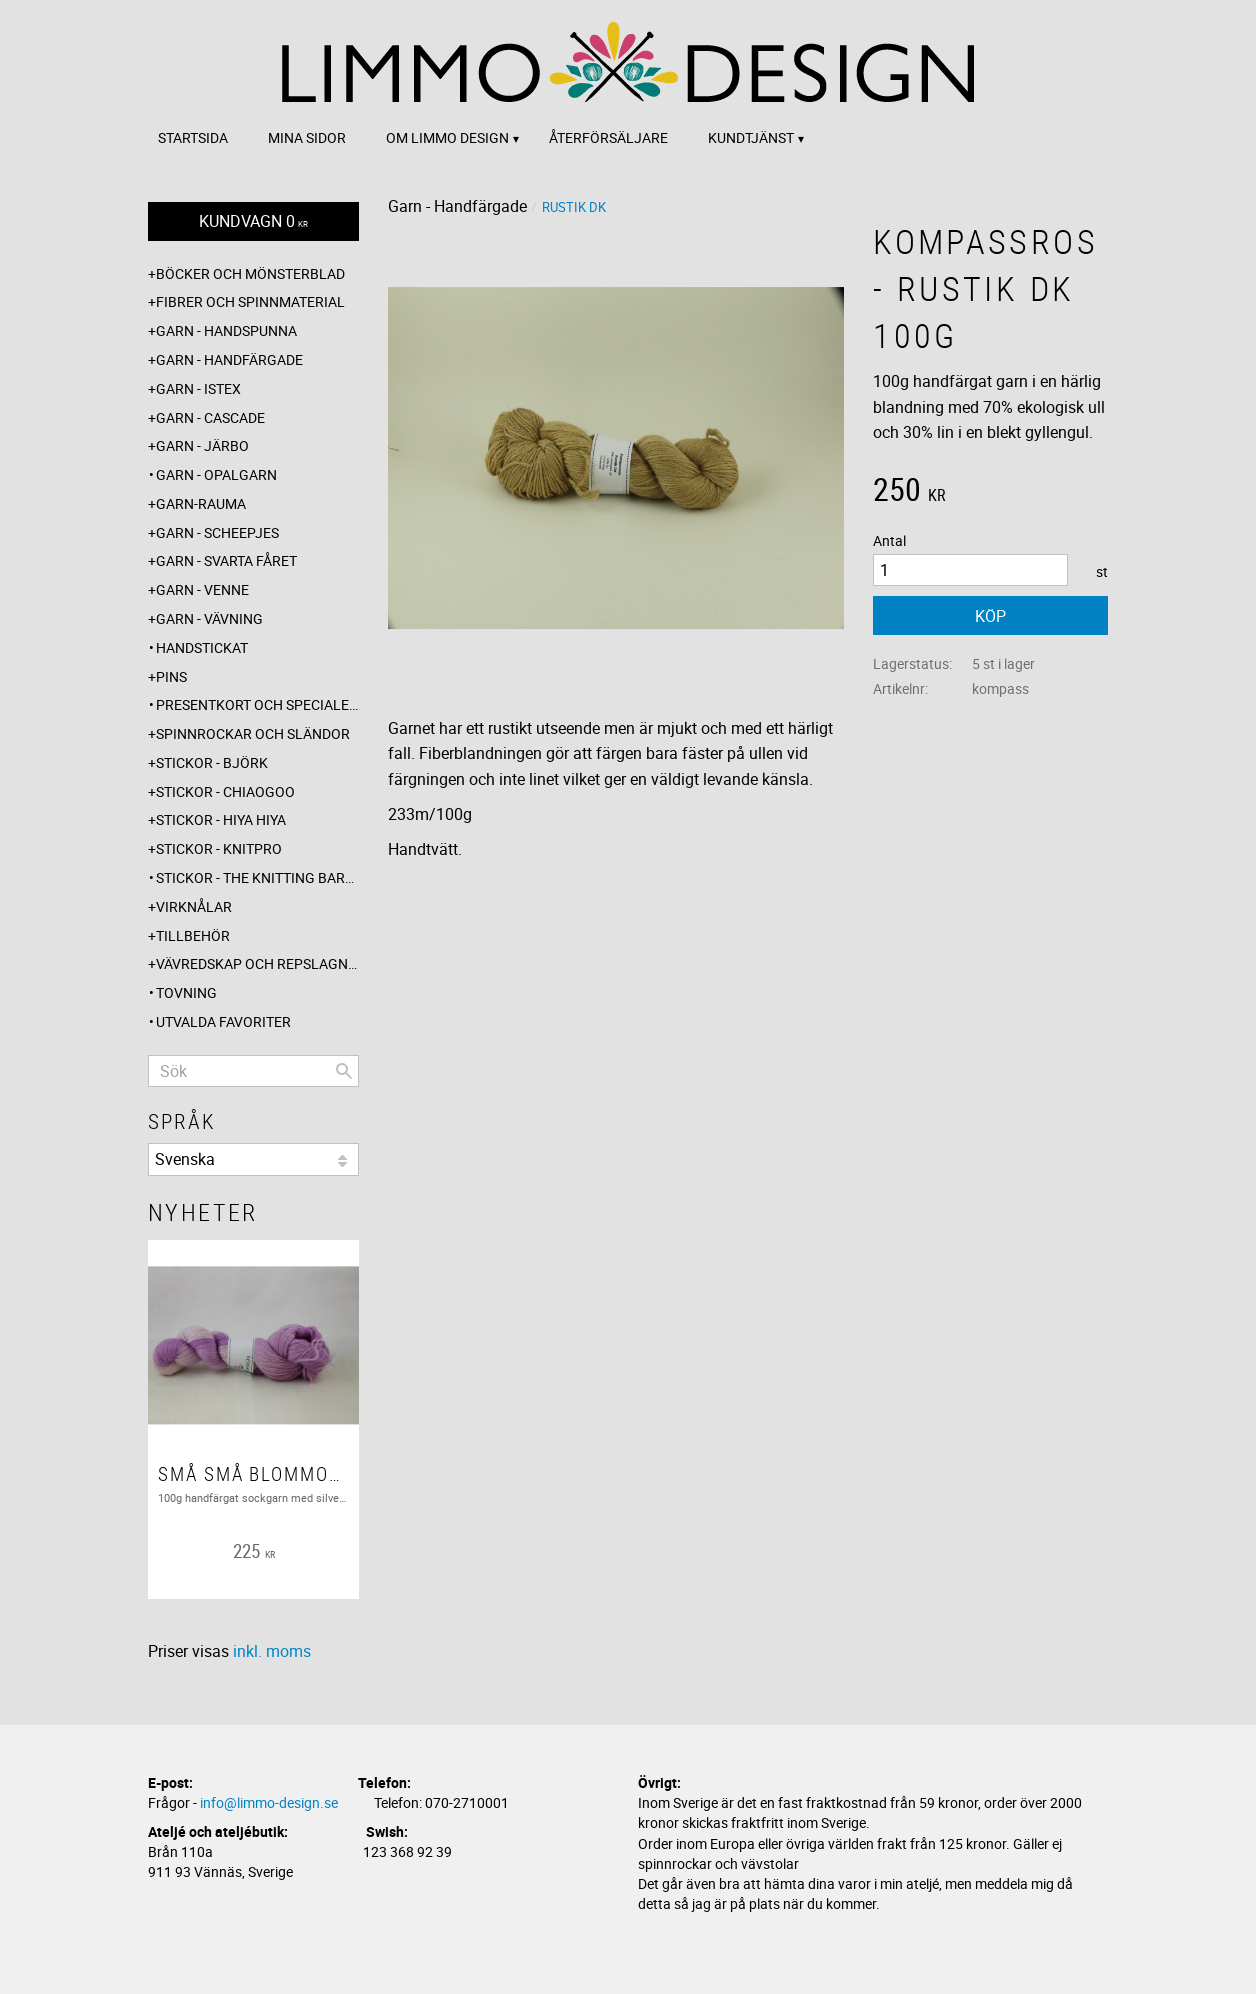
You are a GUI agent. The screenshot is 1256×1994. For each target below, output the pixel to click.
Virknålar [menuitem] (194, 906)
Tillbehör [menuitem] (193, 935)
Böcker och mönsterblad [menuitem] (250, 273)
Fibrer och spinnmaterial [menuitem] (250, 301)
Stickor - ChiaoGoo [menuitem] (225, 791)
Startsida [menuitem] (193, 137)
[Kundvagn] (253, 221)
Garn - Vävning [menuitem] (209, 618)
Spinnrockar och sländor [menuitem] (253, 733)
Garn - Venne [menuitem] (202, 589)
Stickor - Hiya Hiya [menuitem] (221, 819)
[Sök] (344, 1071)
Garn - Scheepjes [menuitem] (217, 532)
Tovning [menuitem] (186, 992)
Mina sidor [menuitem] (307, 137)
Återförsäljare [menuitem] (608, 137)
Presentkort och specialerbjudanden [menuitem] (257, 704)
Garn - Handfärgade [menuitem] (229, 359)
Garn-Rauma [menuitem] (201, 503)
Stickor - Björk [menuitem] (212, 762)
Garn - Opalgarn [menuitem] (216, 474)
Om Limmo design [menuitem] (447, 137)
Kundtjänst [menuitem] (751, 137)
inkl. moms (272, 1651)
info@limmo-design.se (269, 1802)
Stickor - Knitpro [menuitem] (219, 848)
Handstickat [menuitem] (202, 647)
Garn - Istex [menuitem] (198, 388)
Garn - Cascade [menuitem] (210, 417)
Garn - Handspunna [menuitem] (226, 330)
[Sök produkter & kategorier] (253, 1071)
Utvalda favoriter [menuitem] (223, 1021)
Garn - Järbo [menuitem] (202, 445)
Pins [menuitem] (171, 676)
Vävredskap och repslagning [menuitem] (257, 963)
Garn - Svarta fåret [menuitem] (226, 560)
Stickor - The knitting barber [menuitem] (257, 877)
